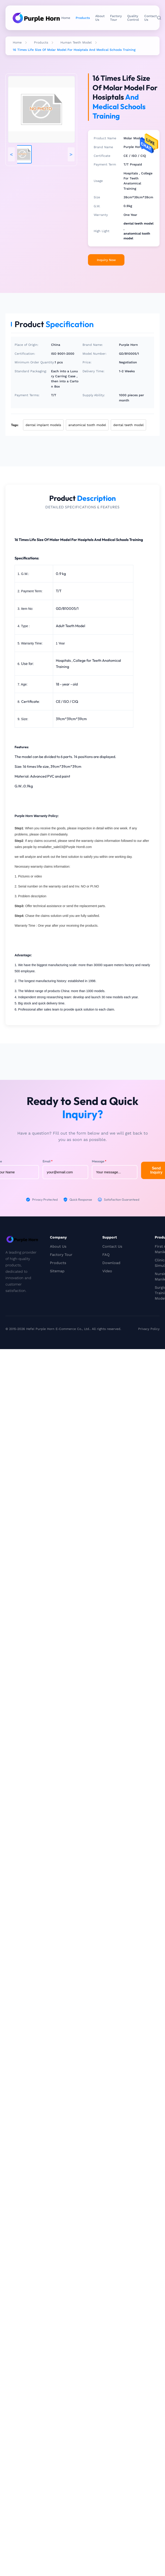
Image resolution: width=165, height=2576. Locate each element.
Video (107, 1271)
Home (65, 18)
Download (111, 1263)
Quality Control (133, 17)
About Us (100, 17)
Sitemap (57, 1271)
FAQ (106, 1254)
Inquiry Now (106, 260)
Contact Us (150, 17)
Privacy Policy (149, 1329)
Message (99, 1161)
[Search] (159, 18)
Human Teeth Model (76, 42)
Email (48, 1161)
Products (83, 18)
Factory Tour (116, 17)
